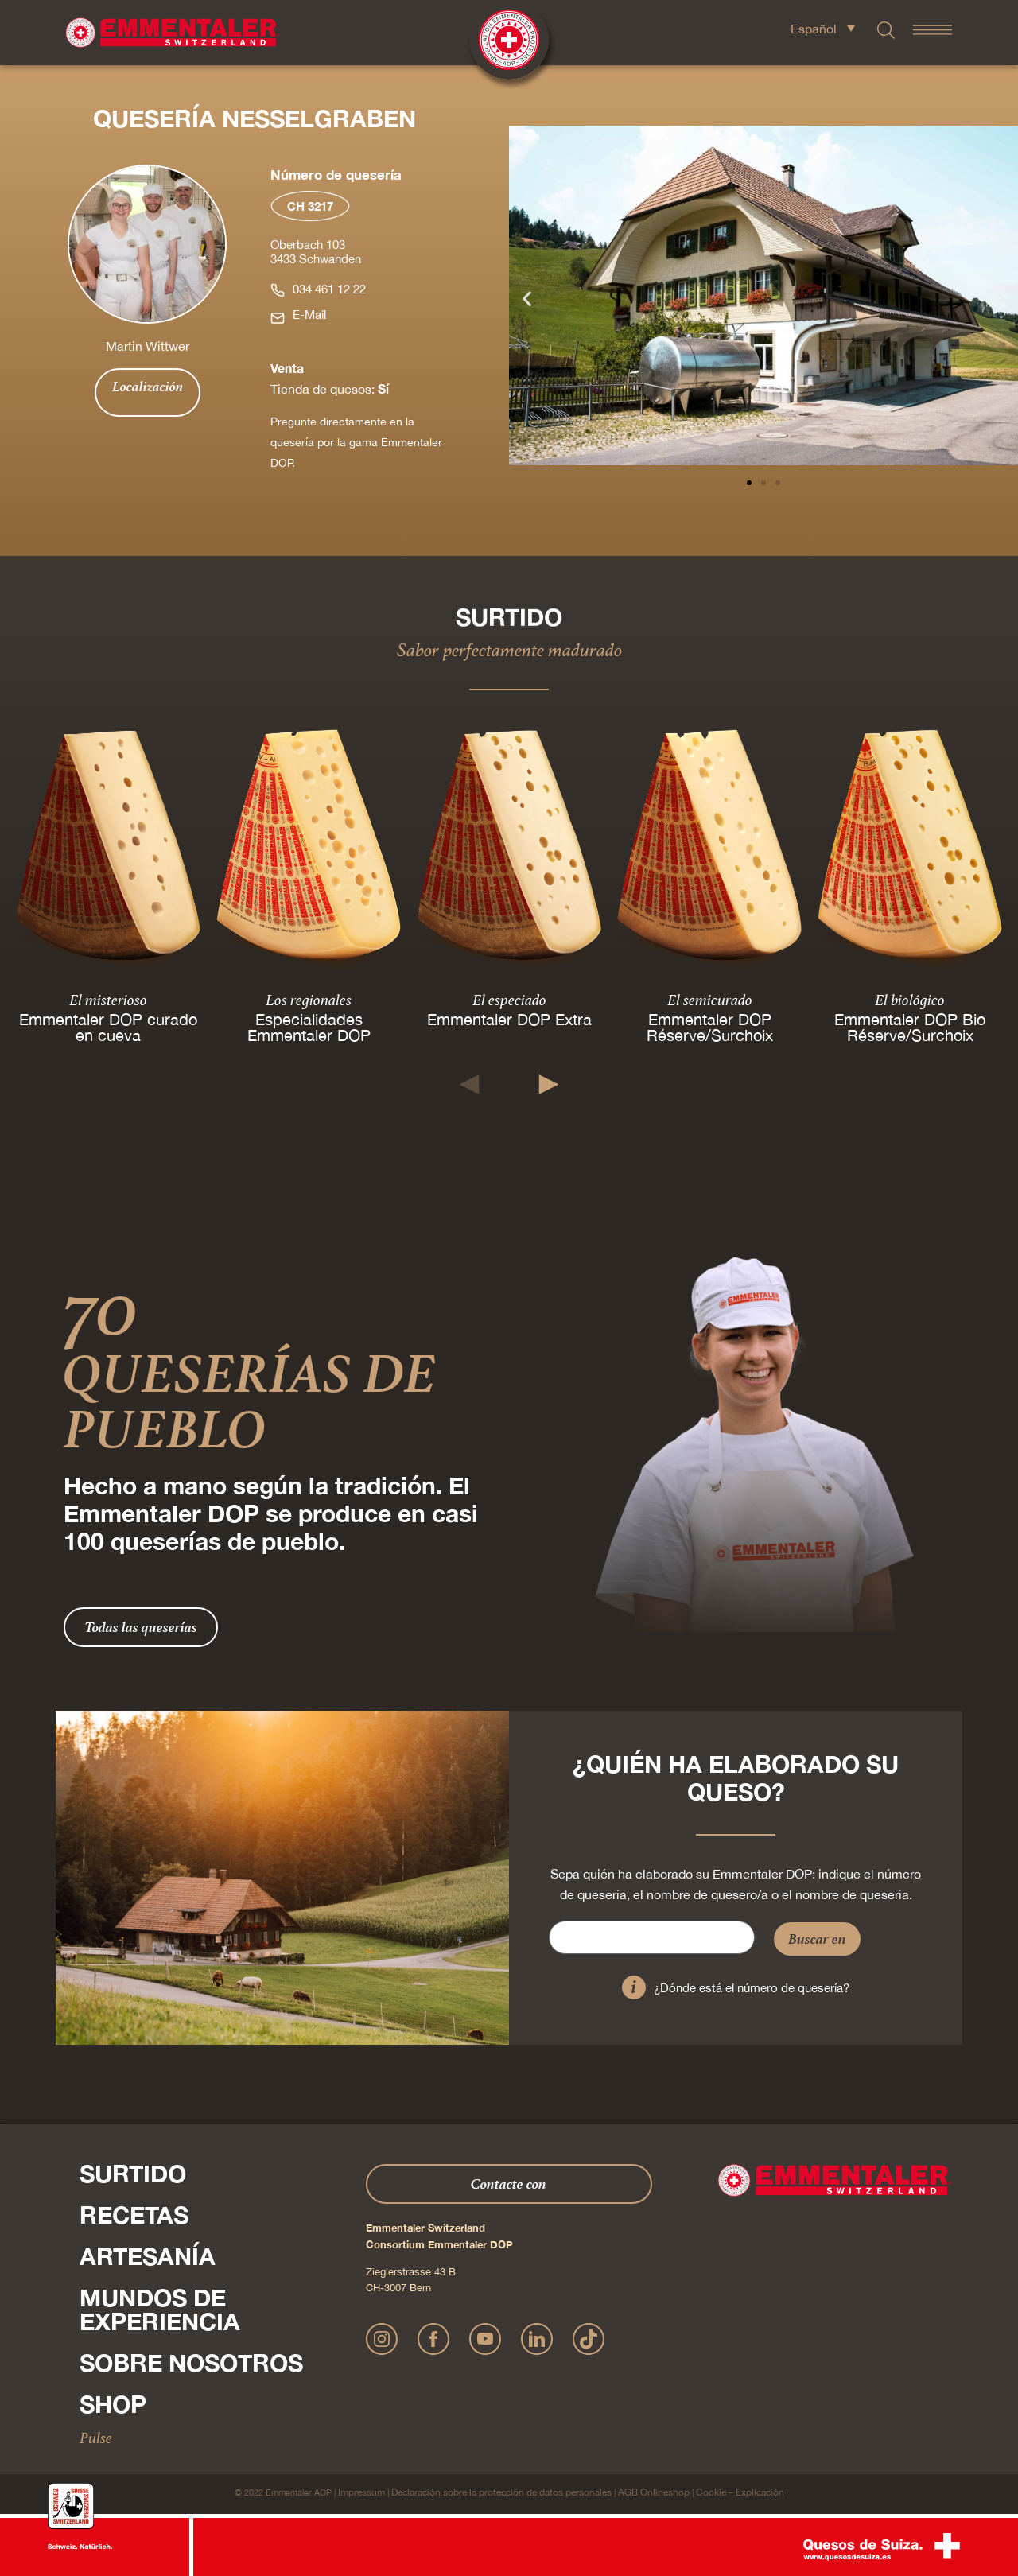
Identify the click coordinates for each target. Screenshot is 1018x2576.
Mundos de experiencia (160, 2309)
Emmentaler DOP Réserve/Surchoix (710, 1026)
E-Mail (309, 314)
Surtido (133, 2173)
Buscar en (817, 1939)
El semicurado (709, 999)
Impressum (361, 2492)
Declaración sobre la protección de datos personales (501, 2492)
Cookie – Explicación (740, 2492)
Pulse (96, 2437)
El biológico (910, 999)
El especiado (509, 999)
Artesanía (148, 2256)
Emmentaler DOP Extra (509, 1018)
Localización (147, 386)
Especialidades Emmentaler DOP (309, 1026)
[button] (527, 299)
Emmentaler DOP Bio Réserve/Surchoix (909, 1026)
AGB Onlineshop (654, 2492)
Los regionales (309, 999)
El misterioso (108, 999)
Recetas (134, 2215)
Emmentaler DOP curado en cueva (108, 1026)
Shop (113, 2404)
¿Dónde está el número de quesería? (751, 1988)
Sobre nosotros (191, 2363)
